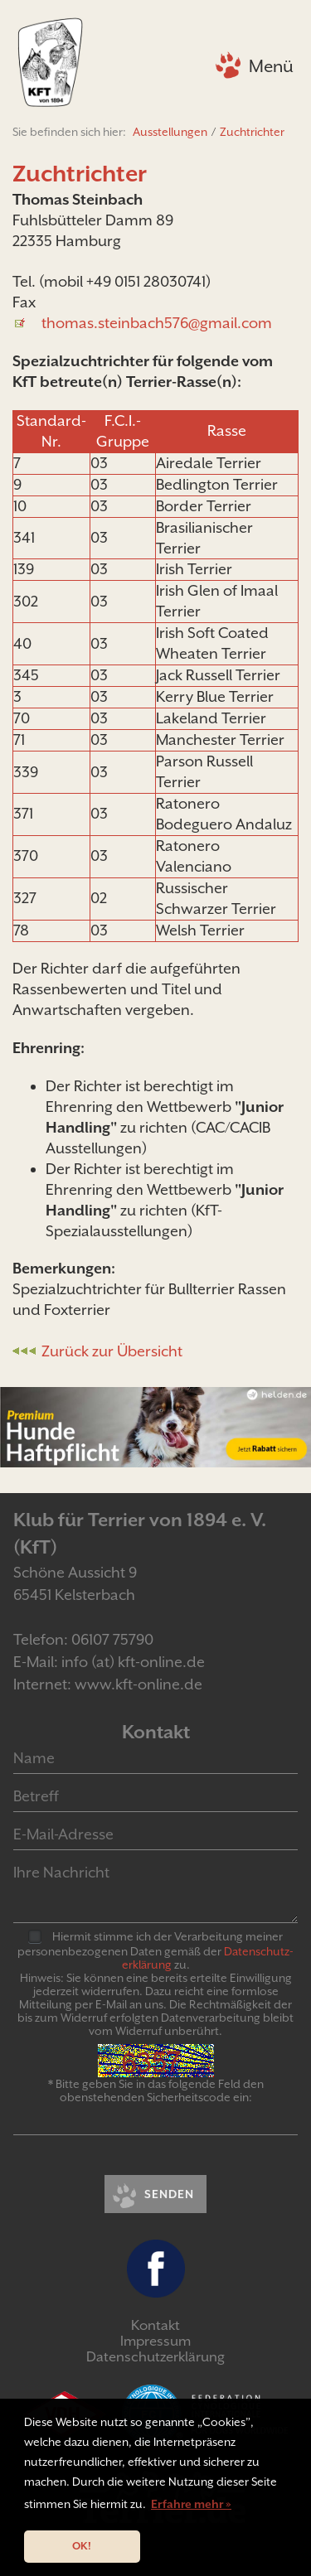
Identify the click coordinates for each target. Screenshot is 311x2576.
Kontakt (155, 2325)
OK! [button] (81, 2546)
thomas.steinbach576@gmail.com (156, 322)
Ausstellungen (170, 131)
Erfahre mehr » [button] (191, 2504)
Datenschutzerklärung (155, 2357)
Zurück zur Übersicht (111, 1351)
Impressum (155, 2341)
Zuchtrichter (252, 131)
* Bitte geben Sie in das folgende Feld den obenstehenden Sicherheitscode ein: (156, 2090)
